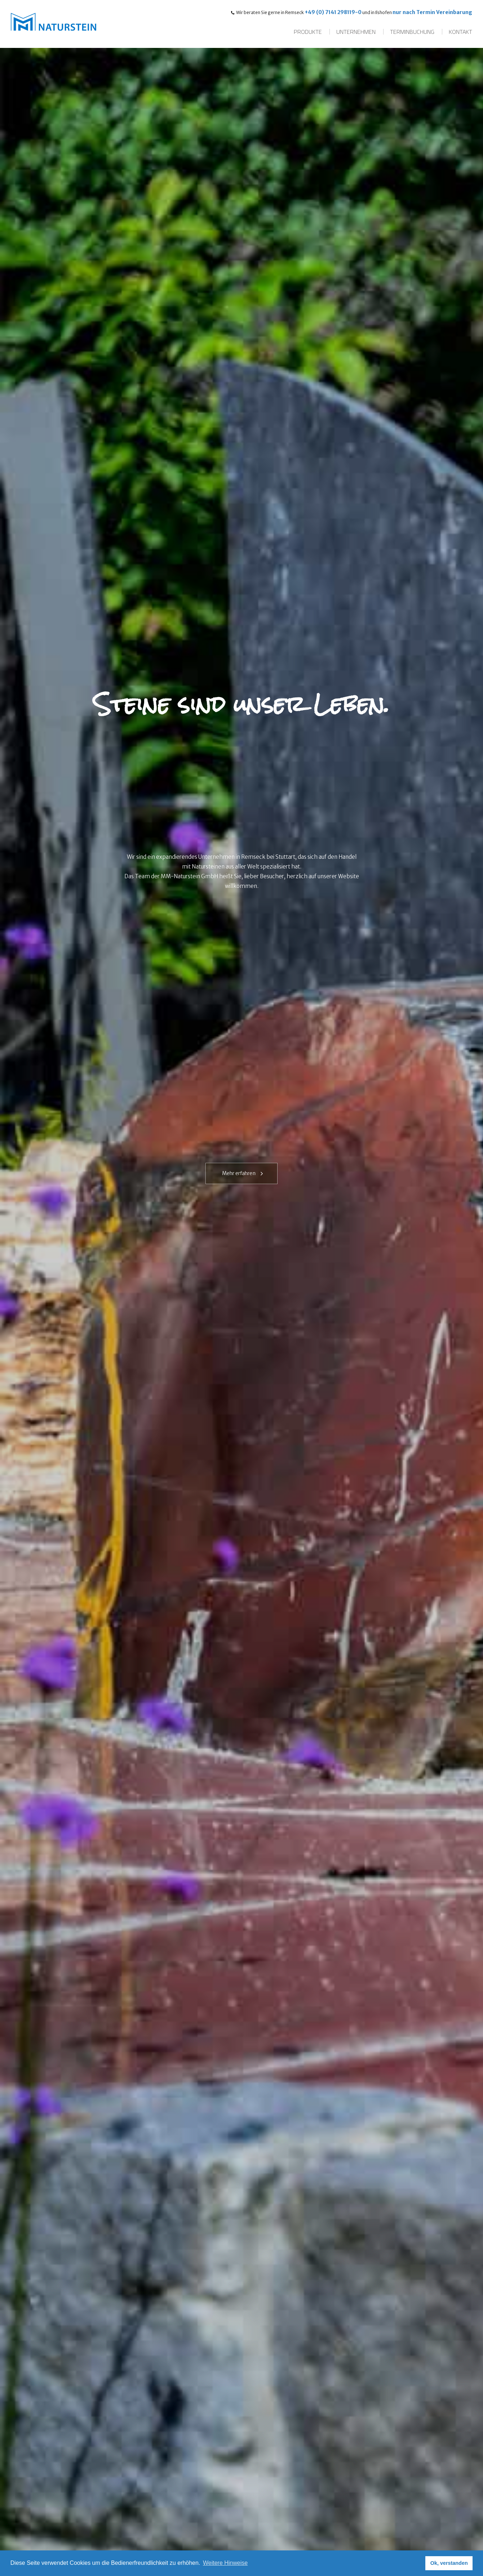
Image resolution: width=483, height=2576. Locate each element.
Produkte (308, 31)
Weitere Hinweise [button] (225, 2563)
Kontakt (460, 31)
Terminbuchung (412, 31)
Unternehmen (356, 31)
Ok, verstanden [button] (449, 2563)
